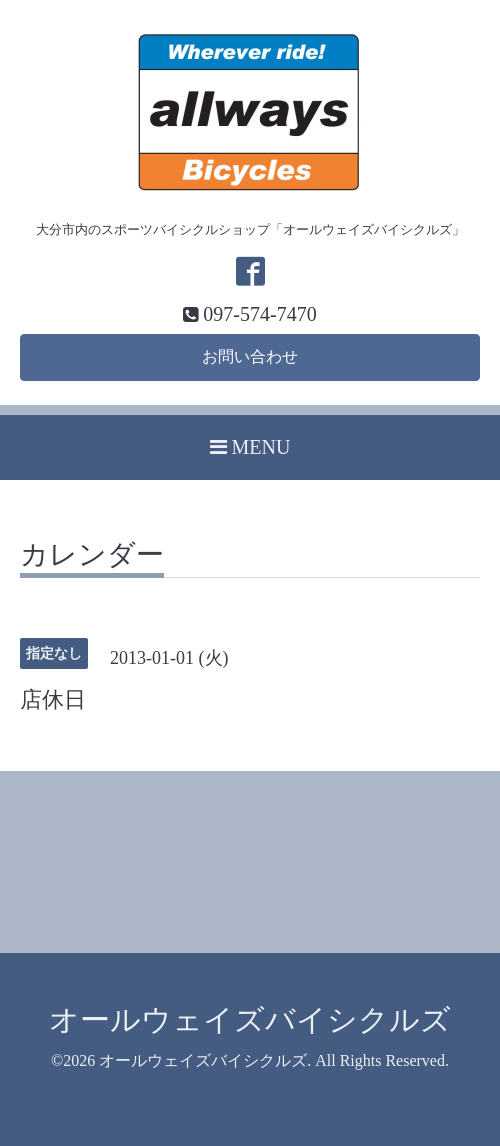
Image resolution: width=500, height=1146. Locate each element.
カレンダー (92, 555)
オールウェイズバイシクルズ (250, 1019)
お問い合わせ (250, 356)
